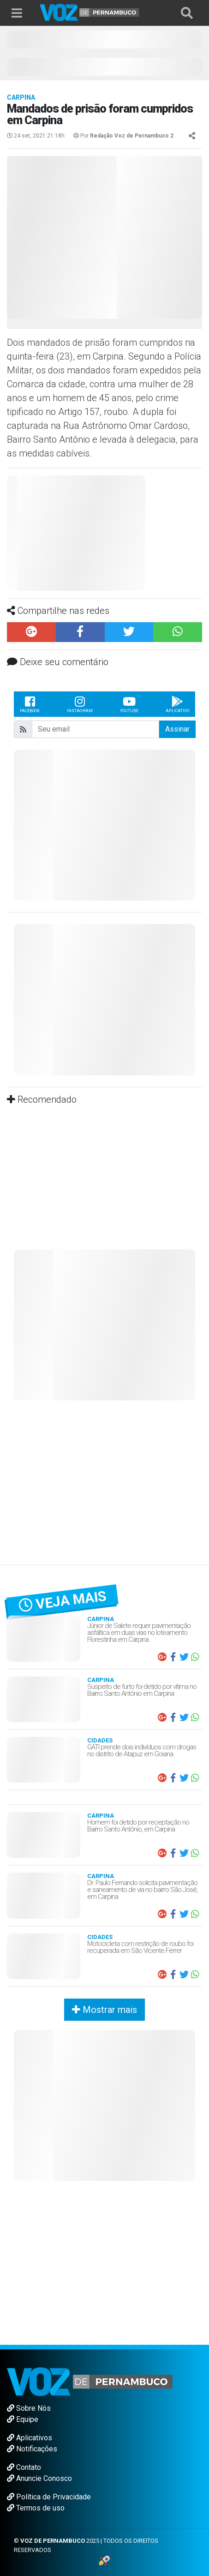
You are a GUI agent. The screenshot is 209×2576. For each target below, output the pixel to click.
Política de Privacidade (49, 2496)
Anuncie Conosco (39, 2478)
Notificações (32, 2448)
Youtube (129, 704)
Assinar (177, 729)
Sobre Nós (29, 2408)
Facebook (30, 704)
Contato (24, 2467)
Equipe (22, 2419)
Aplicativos (29, 2437)
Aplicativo (177, 704)
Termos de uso (36, 2508)
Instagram (80, 704)
